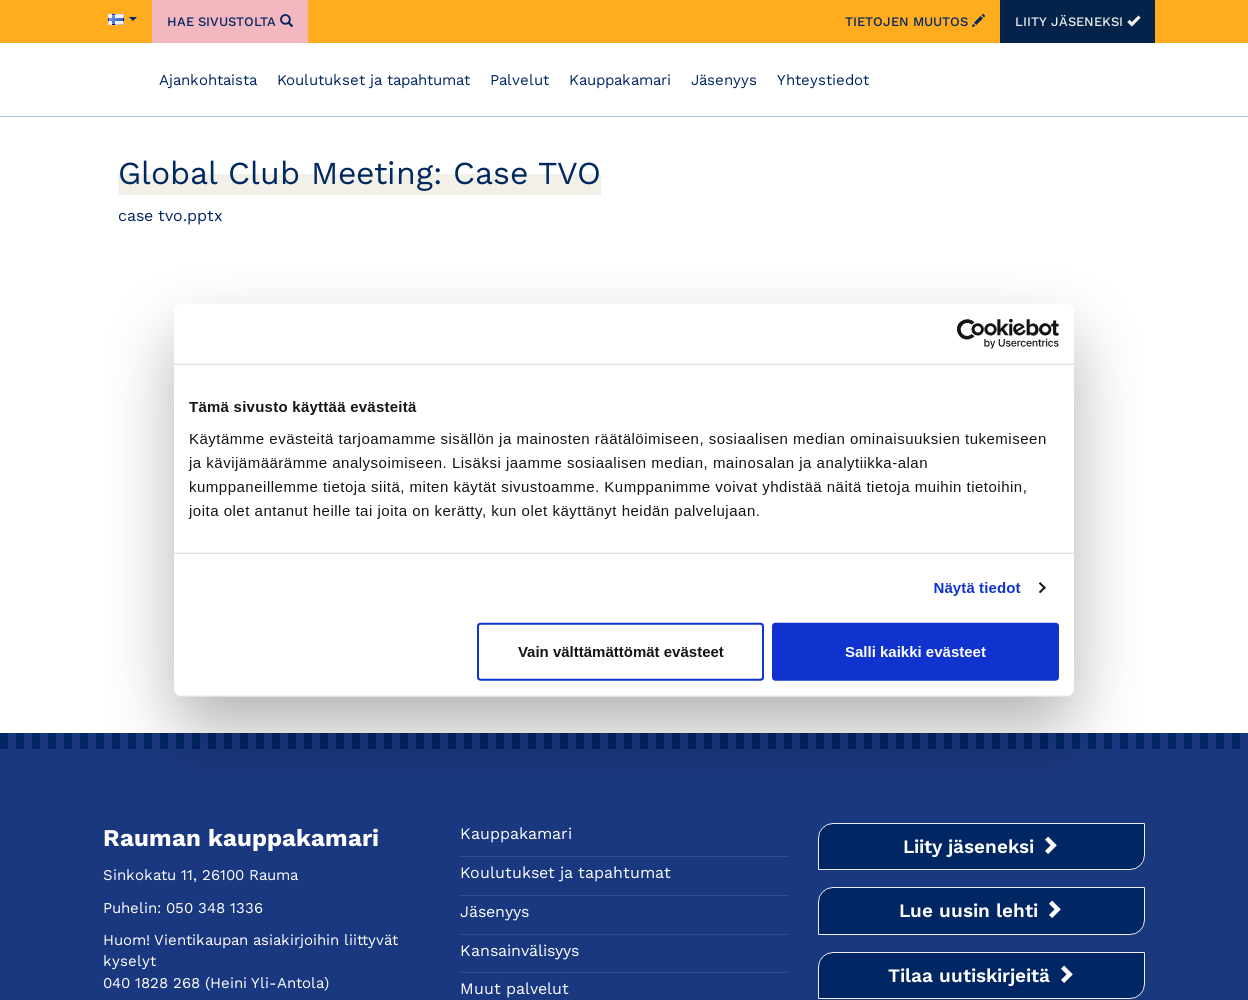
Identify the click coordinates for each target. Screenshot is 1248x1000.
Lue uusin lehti (981, 910)
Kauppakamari (620, 80)
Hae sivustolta (230, 21)
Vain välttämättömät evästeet (621, 650)
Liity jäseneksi (1077, 21)
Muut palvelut (514, 988)
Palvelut (519, 80)
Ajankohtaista (208, 80)
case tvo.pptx (170, 215)
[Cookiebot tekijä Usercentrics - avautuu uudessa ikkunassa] (971, 334)
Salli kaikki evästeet (915, 650)
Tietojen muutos (915, 21)
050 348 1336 (214, 908)
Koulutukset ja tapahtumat (373, 80)
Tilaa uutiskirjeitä (981, 975)
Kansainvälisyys (519, 950)
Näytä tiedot (977, 587)
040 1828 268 (151, 983)
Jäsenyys (724, 80)
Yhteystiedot (823, 80)
